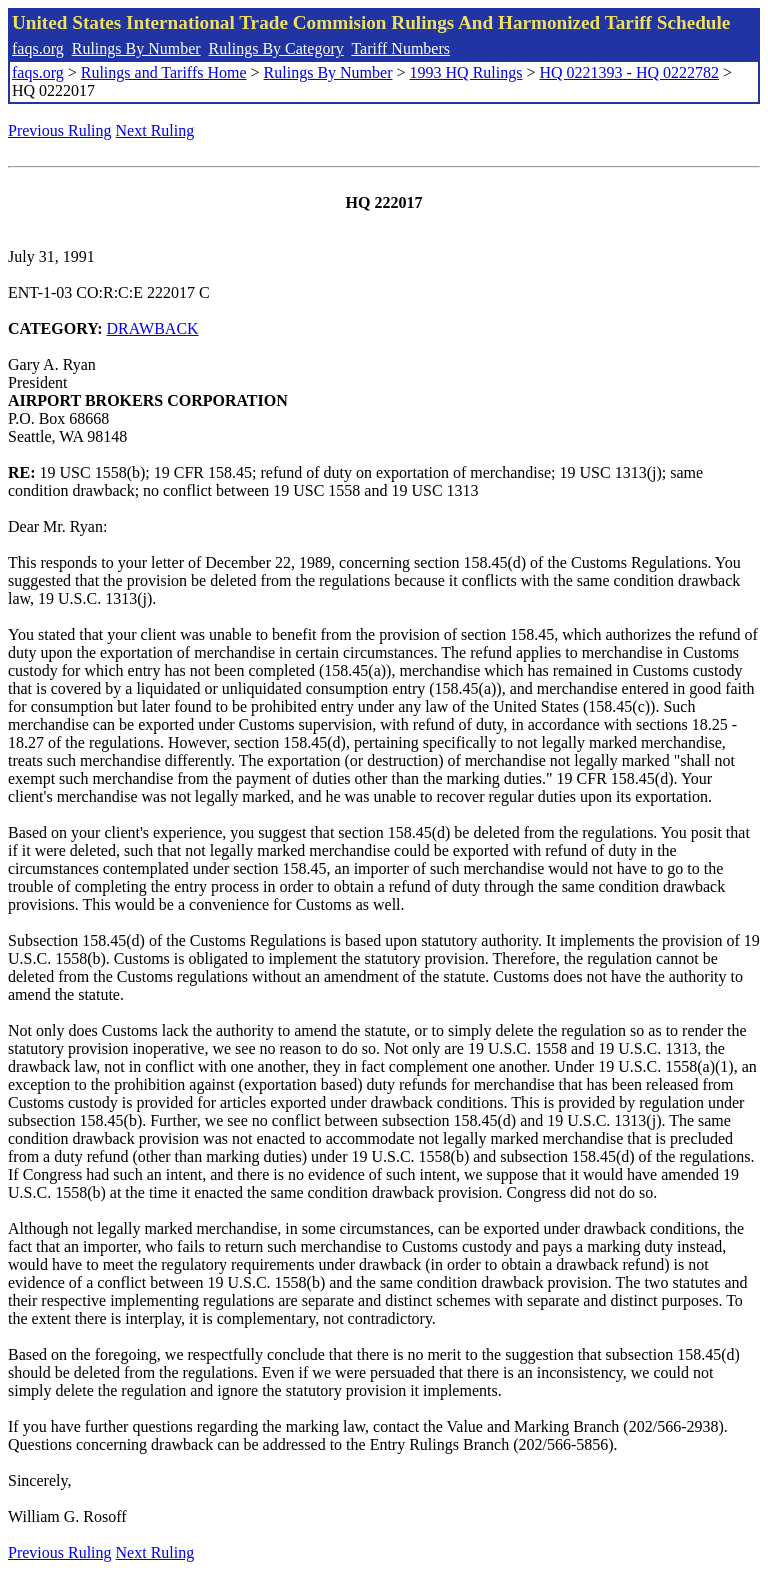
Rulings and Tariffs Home (164, 72)
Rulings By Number (136, 48)
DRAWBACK (153, 328)
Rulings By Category (276, 48)
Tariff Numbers (400, 48)
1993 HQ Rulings (466, 72)
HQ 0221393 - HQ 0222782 (629, 72)
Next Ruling (155, 130)
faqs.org (38, 48)
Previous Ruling (60, 130)
